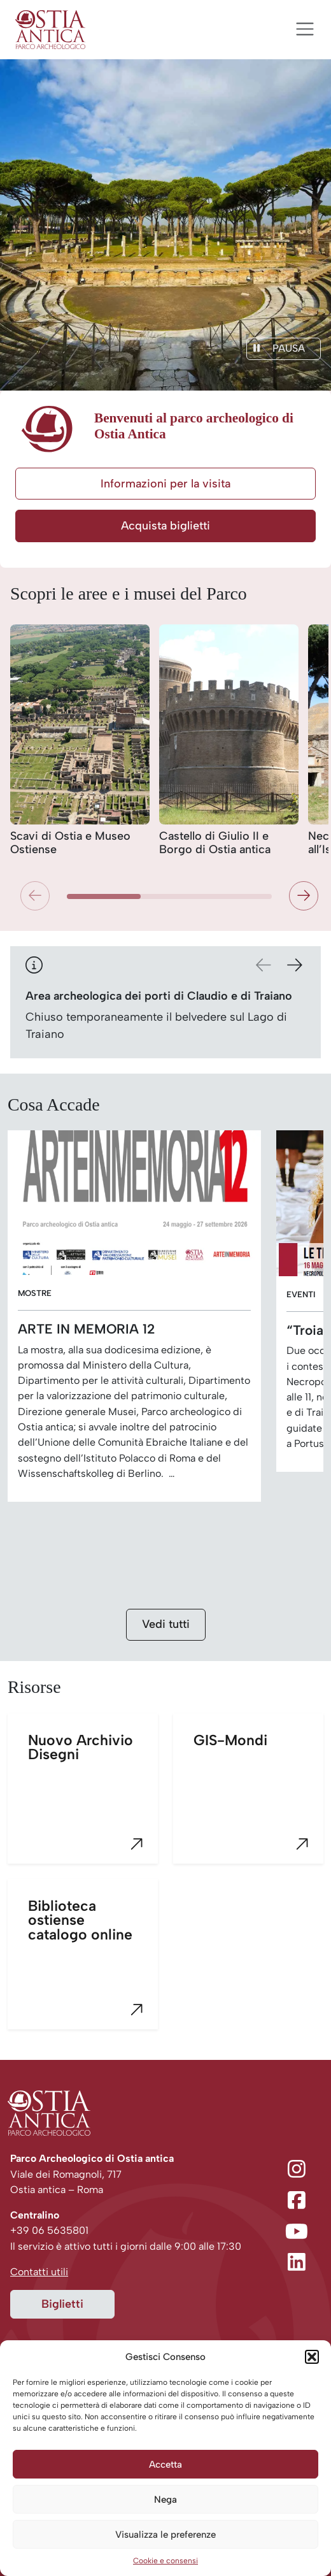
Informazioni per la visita (165, 484)
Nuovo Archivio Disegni (93, 1798)
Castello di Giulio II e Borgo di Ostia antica (215, 843)
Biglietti (62, 2304)
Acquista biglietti (165, 526)
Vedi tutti (166, 1624)
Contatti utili (39, 2272)
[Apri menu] (304, 29)
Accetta (165, 2464)
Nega (165, 2499)
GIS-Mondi (258, 1798)
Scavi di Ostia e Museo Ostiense (70, 843)
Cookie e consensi (165, 2560)
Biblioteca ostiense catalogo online (93, 1963)
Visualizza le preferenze (165, 2534)
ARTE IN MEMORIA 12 (86, 1329)
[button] (312, 2356)
